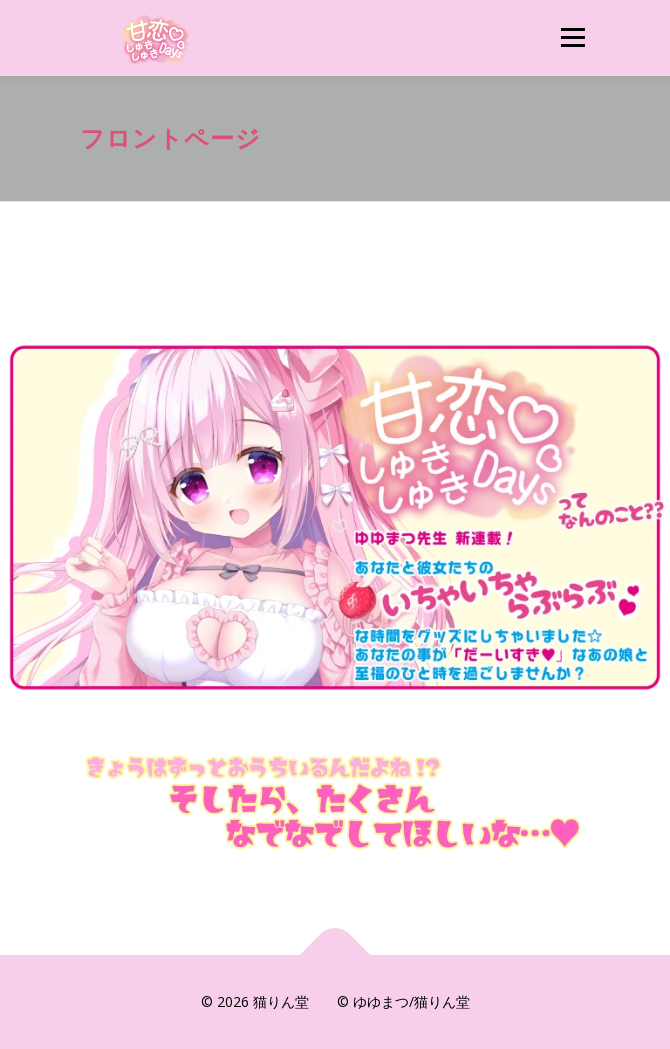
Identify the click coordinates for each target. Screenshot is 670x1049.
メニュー (572, 37)
